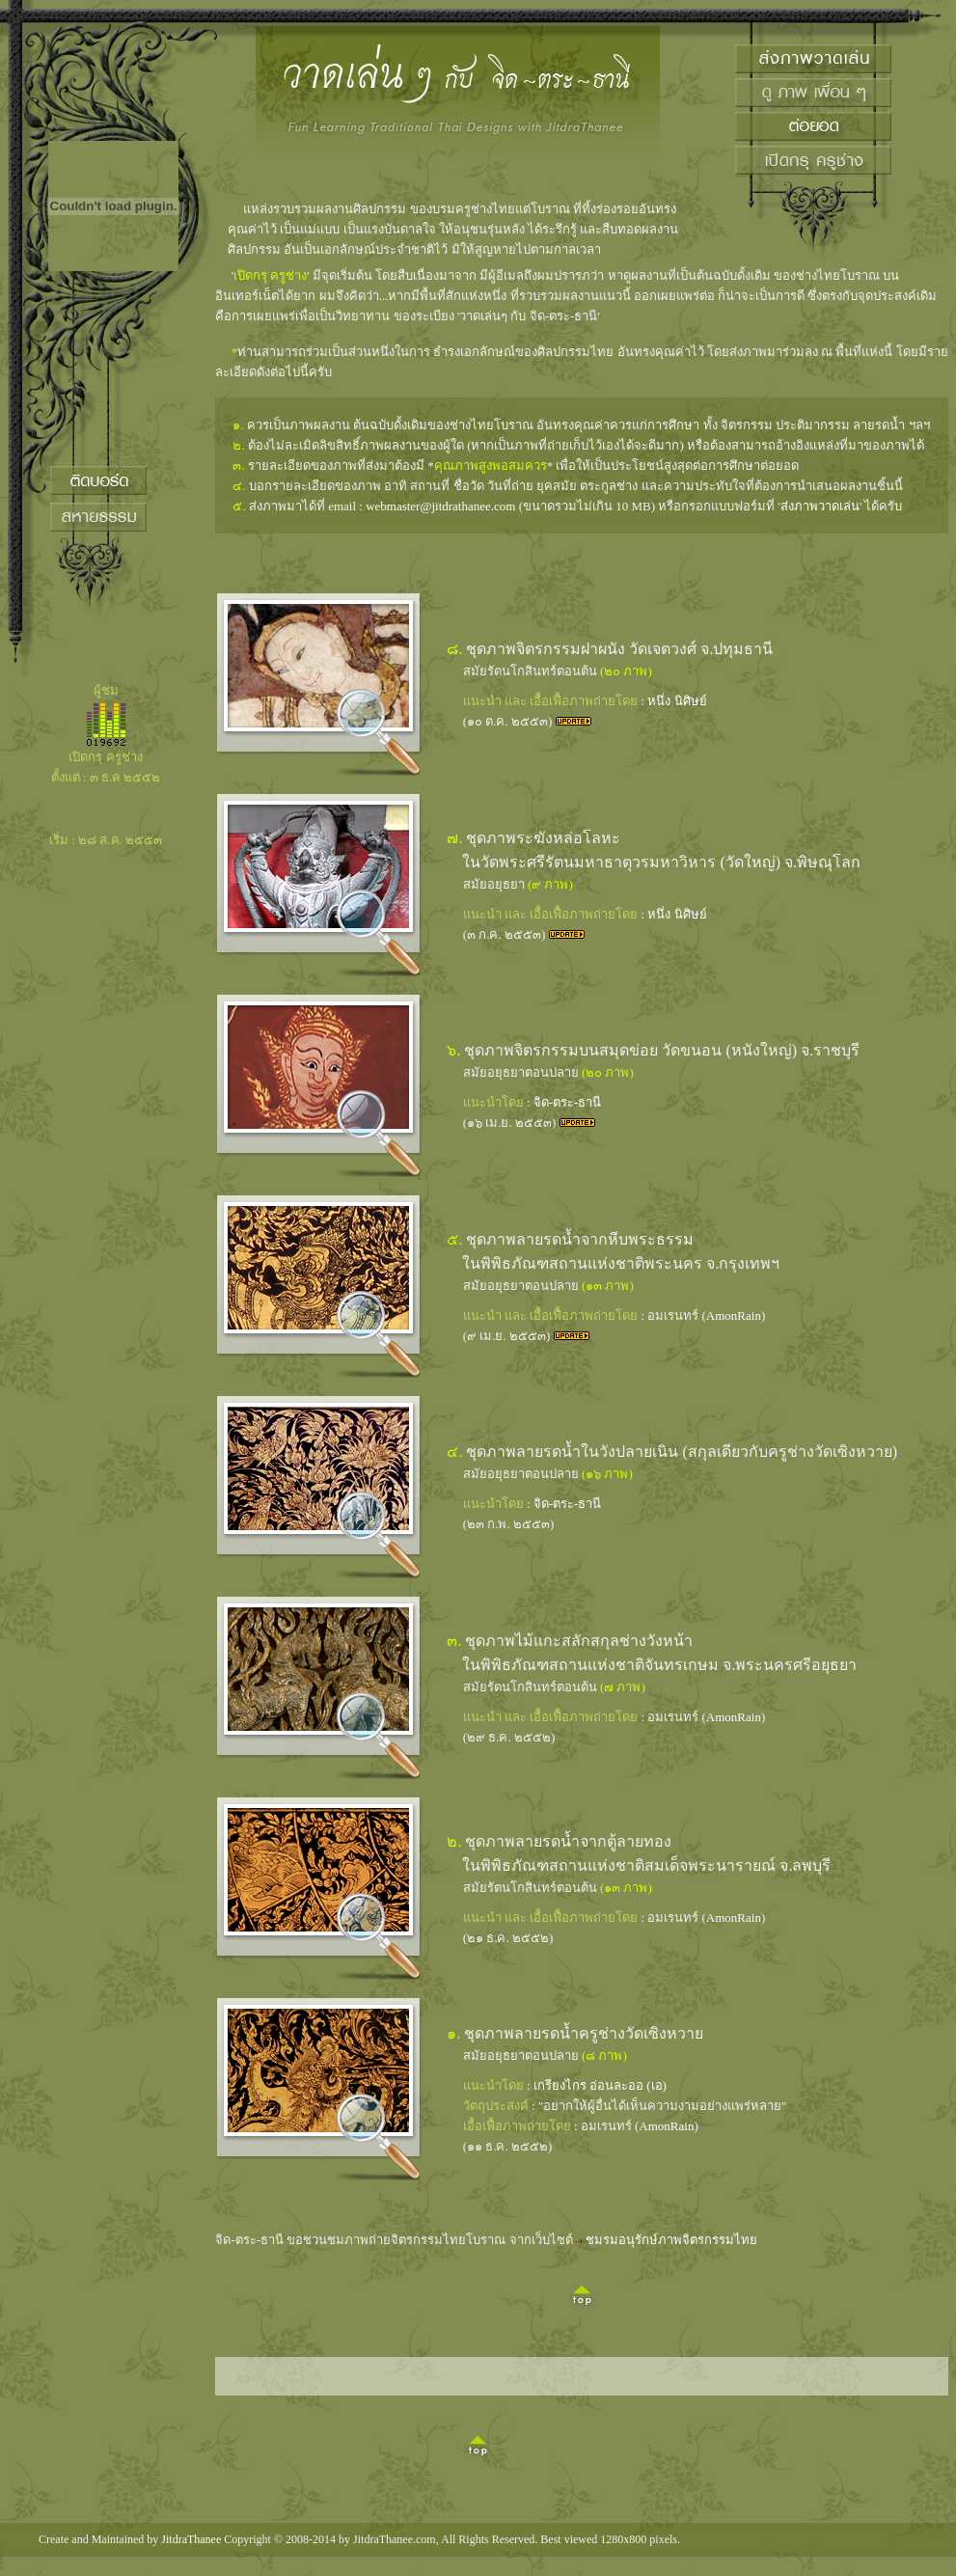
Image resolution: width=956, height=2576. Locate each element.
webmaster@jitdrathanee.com (440, 506)
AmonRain (733, 1315)
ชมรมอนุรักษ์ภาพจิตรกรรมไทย (671, 2240)
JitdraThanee (191, 2539)
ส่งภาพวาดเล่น (820, 506)
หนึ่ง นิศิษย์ (676, 701)
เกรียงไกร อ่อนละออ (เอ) (600, 2085)
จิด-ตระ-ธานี (567, 1102)
